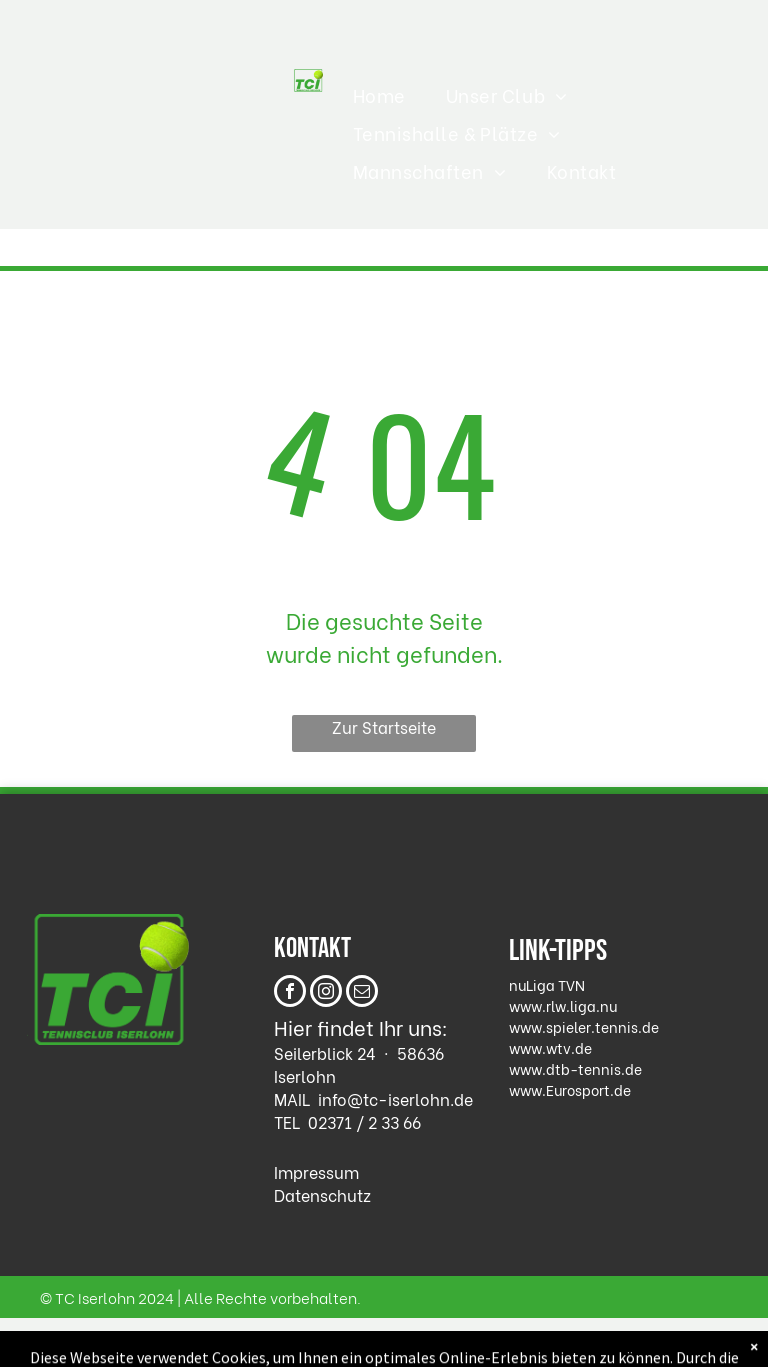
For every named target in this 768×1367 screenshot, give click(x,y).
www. (527, 1089)
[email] (362, 993)
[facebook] (290, 993)
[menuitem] (379, 95)
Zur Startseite (384, 726)
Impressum (316, 1171)
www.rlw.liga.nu (563, 1005)
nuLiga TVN (547, 984)
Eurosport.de (588, 1089)
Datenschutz (322, 1194)
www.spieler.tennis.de (584, 1026)
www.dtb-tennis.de (575, 1068)
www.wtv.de (550, 1047)
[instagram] (326, 993)
